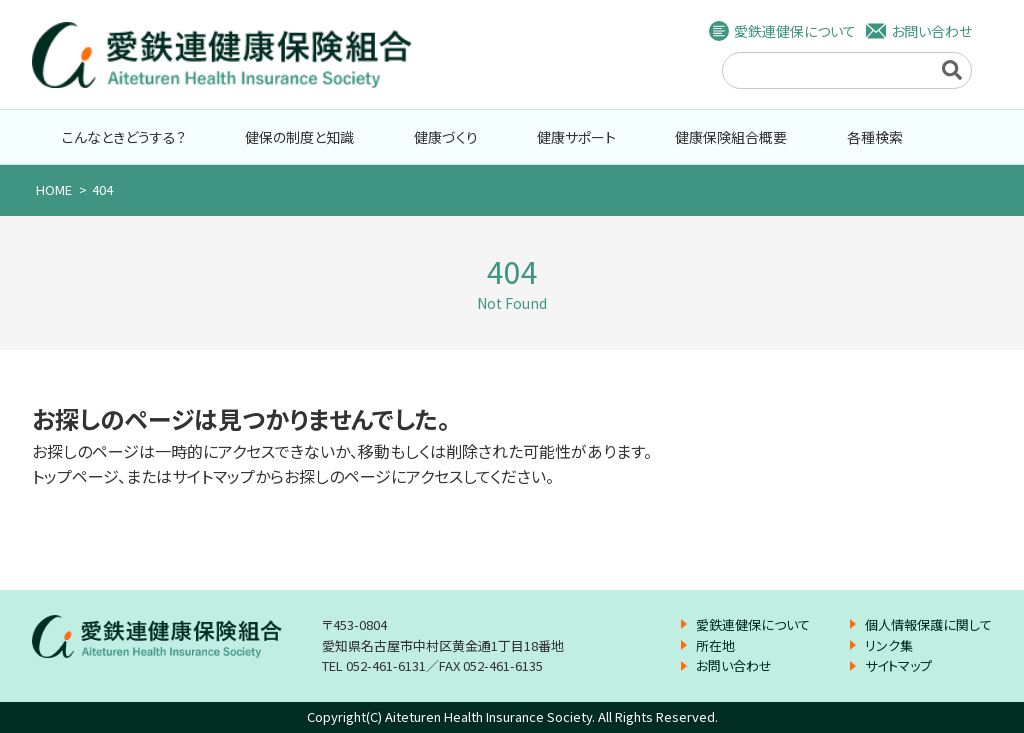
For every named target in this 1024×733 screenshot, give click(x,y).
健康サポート (576, 137)
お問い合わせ (931, 31)
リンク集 (889, 645)
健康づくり (446, 137)
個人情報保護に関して (928, 624)
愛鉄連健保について (795, 31)
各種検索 (875, 137)
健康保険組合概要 (731, 137)
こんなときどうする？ (124, 137)
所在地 (715, 645)
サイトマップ (898, 665)
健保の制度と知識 (299, 137)
